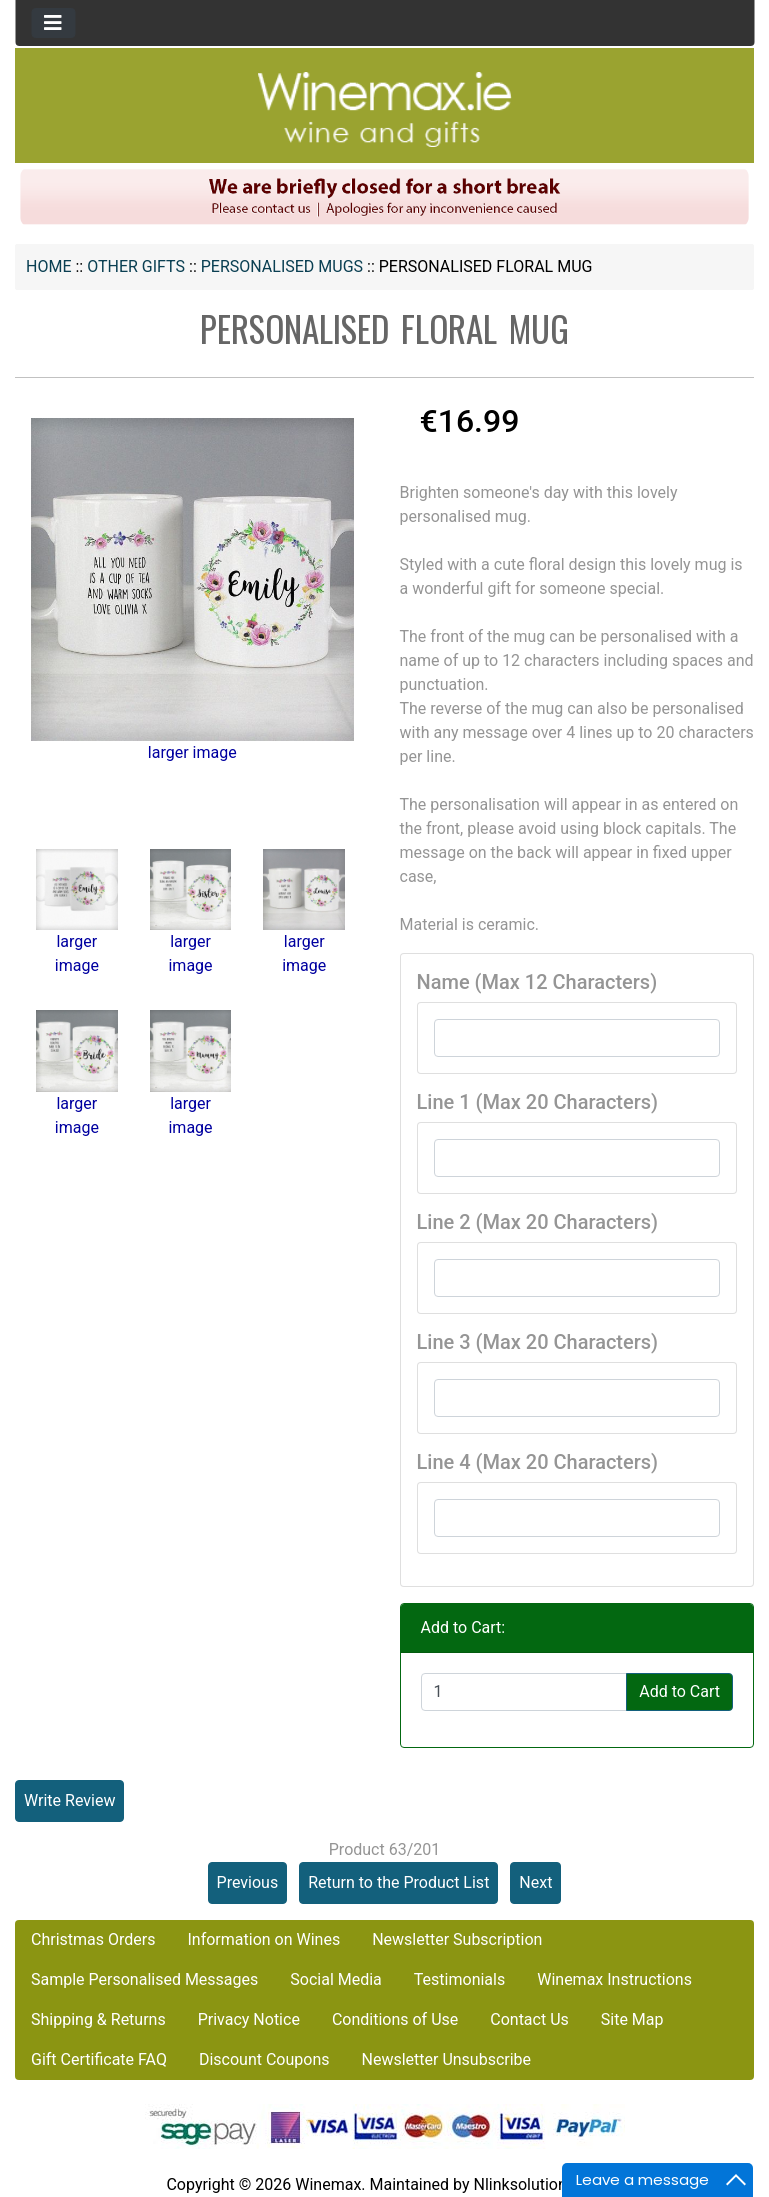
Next (535, 1882)
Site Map (632, 2019)
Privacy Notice (249, 2019)
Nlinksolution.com (537, 2184)
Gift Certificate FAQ (99, 2059)
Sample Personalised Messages (144, 1979)
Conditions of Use (395, 2019)
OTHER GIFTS (136, 266)
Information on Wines (263, 1939)
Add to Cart (679, 1691)
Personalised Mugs (282, 266)
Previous (248, 1882)
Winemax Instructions (614, 1979)
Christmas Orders (93, 1939)
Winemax (328, 2184)
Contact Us (529, 2019)
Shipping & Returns (98, 2019)
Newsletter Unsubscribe (446, 2059)
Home (48, 266)
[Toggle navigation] (53, 23)
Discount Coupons (264, 2059)
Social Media (336, 1979)
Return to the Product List (398, 1882)
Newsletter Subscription (457, 1939)
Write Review (69, 1800)
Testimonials (459, 1979)
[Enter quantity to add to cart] (524, 1692)
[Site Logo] (385, 108)
